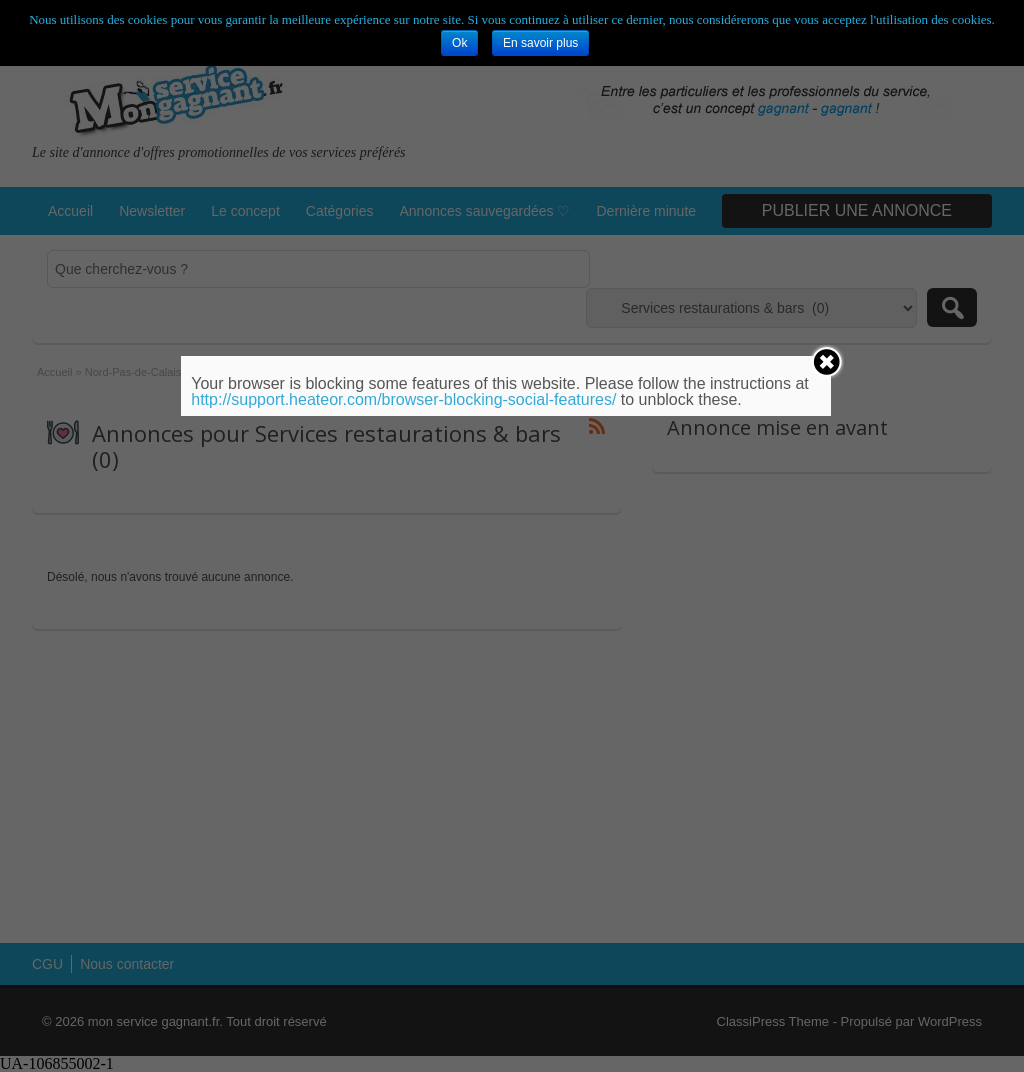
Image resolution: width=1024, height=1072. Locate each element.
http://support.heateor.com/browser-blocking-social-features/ (403, 399)
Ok (459, 43)
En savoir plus (540, 43)
